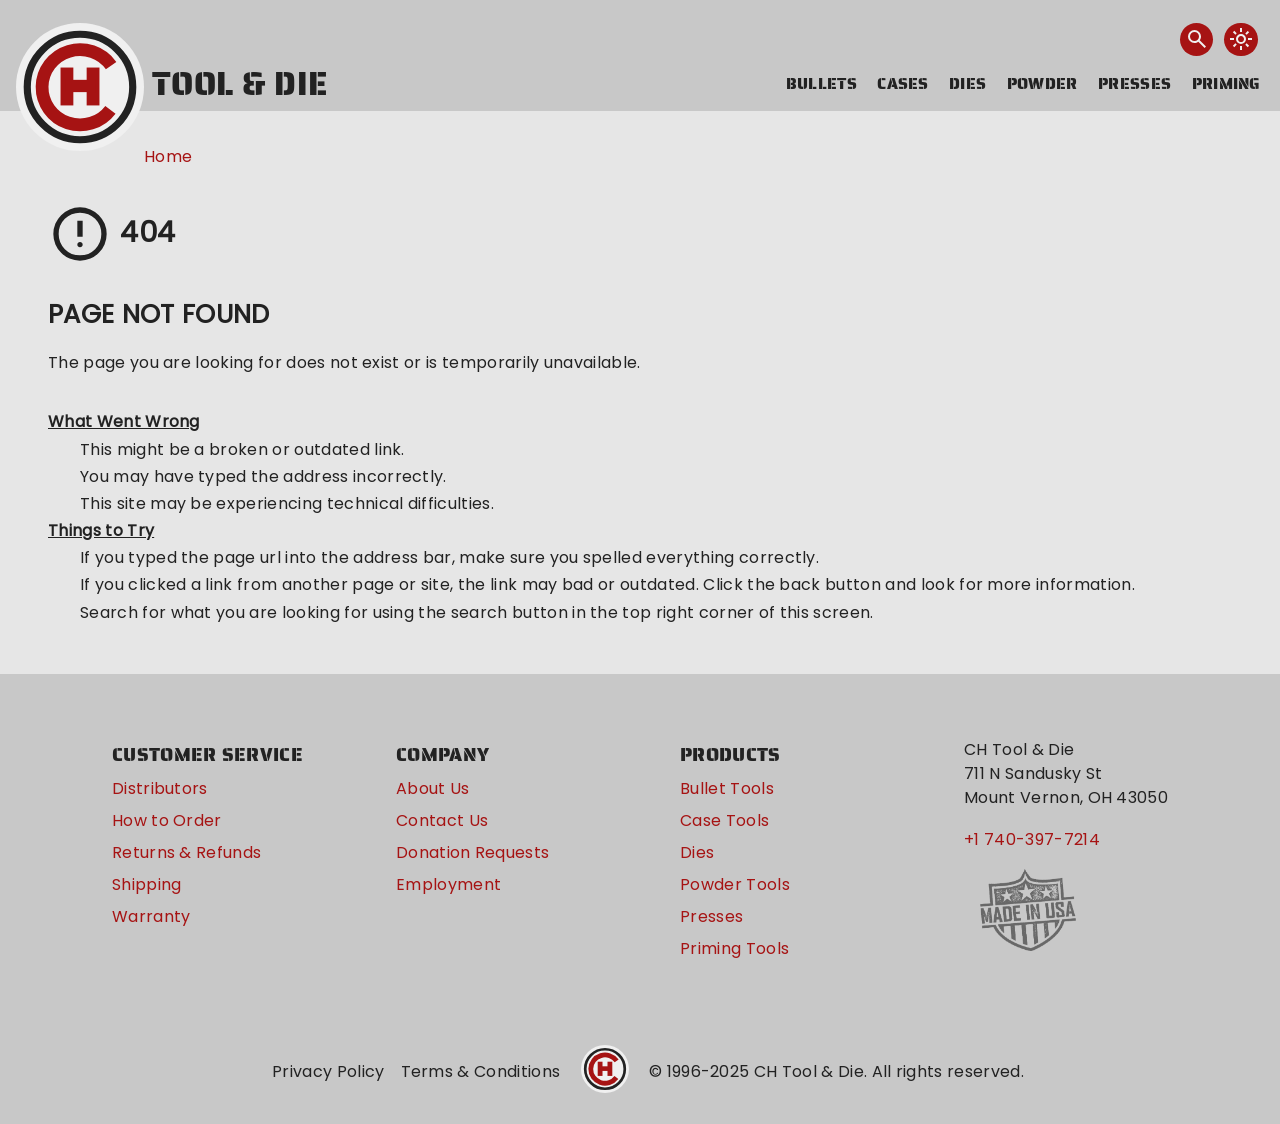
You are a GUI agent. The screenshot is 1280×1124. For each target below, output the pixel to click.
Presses (1134, 83)
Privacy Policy (328, 1071)
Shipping (147, 884)
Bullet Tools (727, 788)
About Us (433, 788)
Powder (1042, 83)
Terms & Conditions (481, 1071)
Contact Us (442, 820)
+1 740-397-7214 (1032, 839)
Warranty (151, 916)
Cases (903, 83)
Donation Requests (472, 852)
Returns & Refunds (186, 852)
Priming (1226, 83)
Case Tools (724, 820)
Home (168, 156)
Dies (967, 83)
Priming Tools (734, 948)
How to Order (167, 820)
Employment (448, 884)
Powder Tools (735, 884)
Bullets (821, 83)
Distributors (160, 788)
